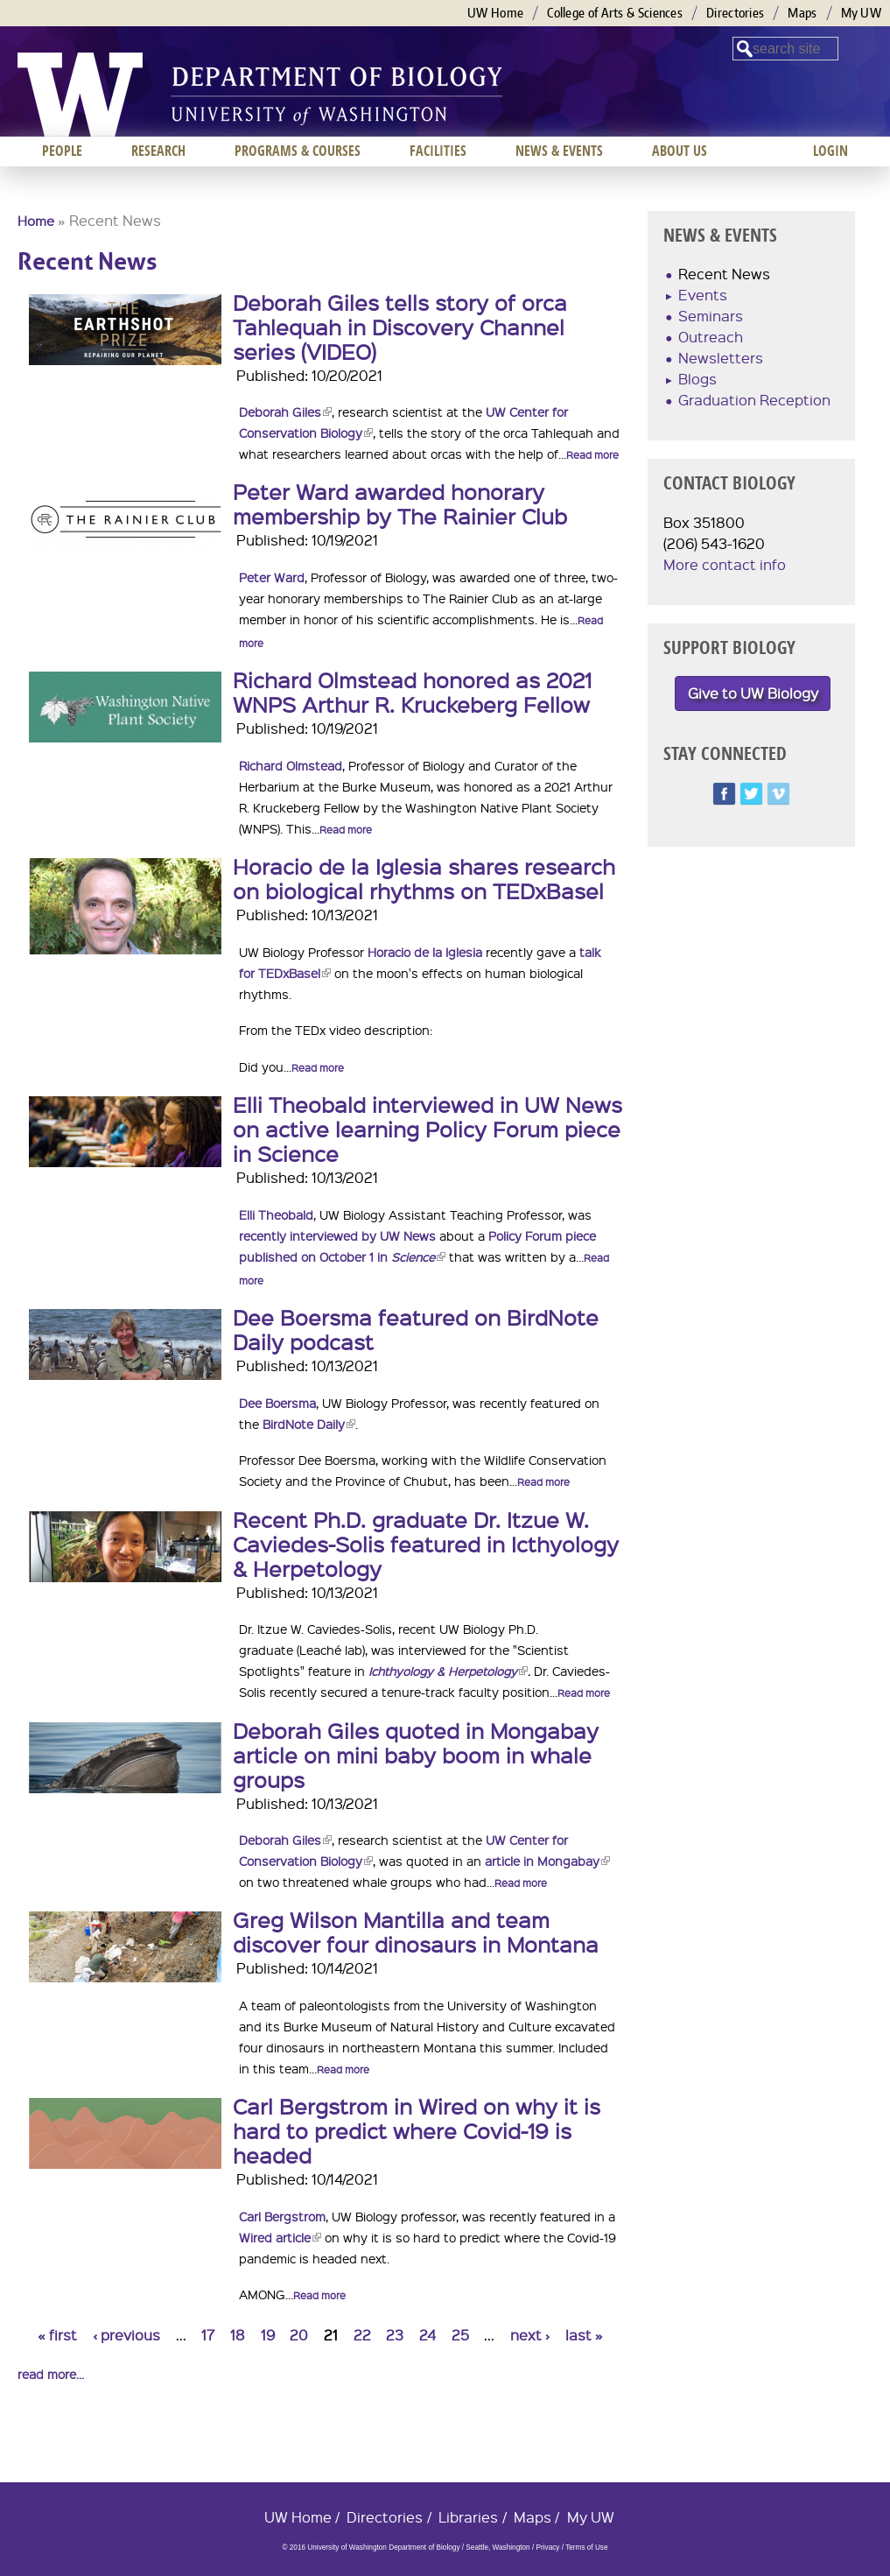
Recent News (724, 273)
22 (362, 2335)
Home (36, 220)
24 (427, 2335)
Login (830, 150)
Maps (802, 12)
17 (207, 2335)
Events (702, 294)
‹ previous (126, 2335)
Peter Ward (272, 577)
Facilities (438, 150)
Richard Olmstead (290, 765)
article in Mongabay (547, 1861)
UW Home (495, 12)
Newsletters (720, 357)
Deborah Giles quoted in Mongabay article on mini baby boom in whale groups (416, 1754)
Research (158, 150)
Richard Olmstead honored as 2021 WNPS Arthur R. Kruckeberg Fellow (412, 691)
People (62, 150)
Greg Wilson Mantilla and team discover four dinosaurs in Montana (416, 1931)
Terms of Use (586, 2547)
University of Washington (80, 95)
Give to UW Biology (753, 693)
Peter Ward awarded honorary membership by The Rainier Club (400, 503)
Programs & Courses (298, 150)
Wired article (280, 2237)
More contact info (724, 564)
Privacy (547, 2547)
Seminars (710, 315)
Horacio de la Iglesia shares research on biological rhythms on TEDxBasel (424, 878)
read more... (51, 2374)
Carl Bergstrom (282, 2216)
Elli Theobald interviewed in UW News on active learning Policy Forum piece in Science (427, 1128)
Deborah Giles (285, 411)
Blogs (697, 379)
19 (268, 2335)
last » (584, 2335)
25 (460, 2335)
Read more (592, 454)
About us (679, 150)
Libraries (468, 2517)
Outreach (710, 336)
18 (237, 2335)
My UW (861, 12)
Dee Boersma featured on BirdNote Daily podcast (416, 1329)
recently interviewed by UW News (337, 1235)
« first (57, 2335)
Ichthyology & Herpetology (448, 1671)
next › (530, 2335)
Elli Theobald (276, 1214)
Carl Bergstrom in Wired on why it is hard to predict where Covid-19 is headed (416, 2130)
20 (299, 2335)
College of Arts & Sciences (615, 12)
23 (394, 2335)
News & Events (559, 150)
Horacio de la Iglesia (425, 952)
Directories (735, 12)
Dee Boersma (277, 1403)
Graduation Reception (754, 400)
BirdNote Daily (309, 1424)
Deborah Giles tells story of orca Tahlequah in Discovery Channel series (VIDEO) (400, 326)
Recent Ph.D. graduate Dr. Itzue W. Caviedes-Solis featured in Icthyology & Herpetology (426, 1543)
